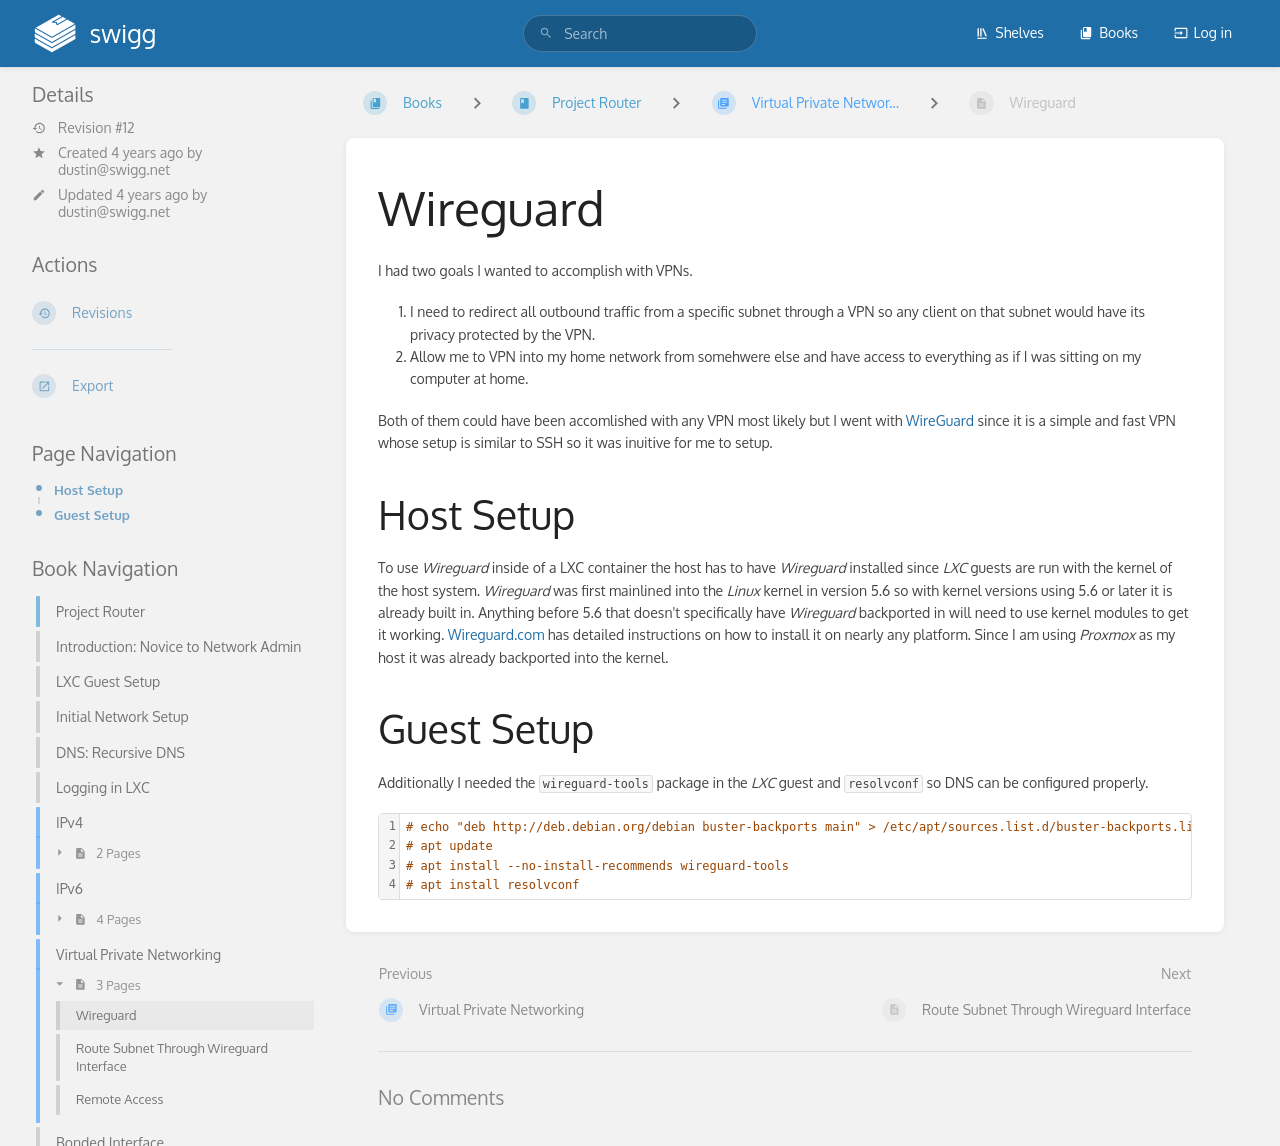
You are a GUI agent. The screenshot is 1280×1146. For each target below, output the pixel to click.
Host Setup (88, 489)
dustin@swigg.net (114, 169)
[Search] (546, 33)
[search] (640, 33)
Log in (1203, 32)
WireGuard (940, 420)
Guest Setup (92, 514)
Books (1108, 32)
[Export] (173, 386)
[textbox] (805, 856)
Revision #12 (83, 128)
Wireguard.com (496, 634)
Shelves (1009, 32)
